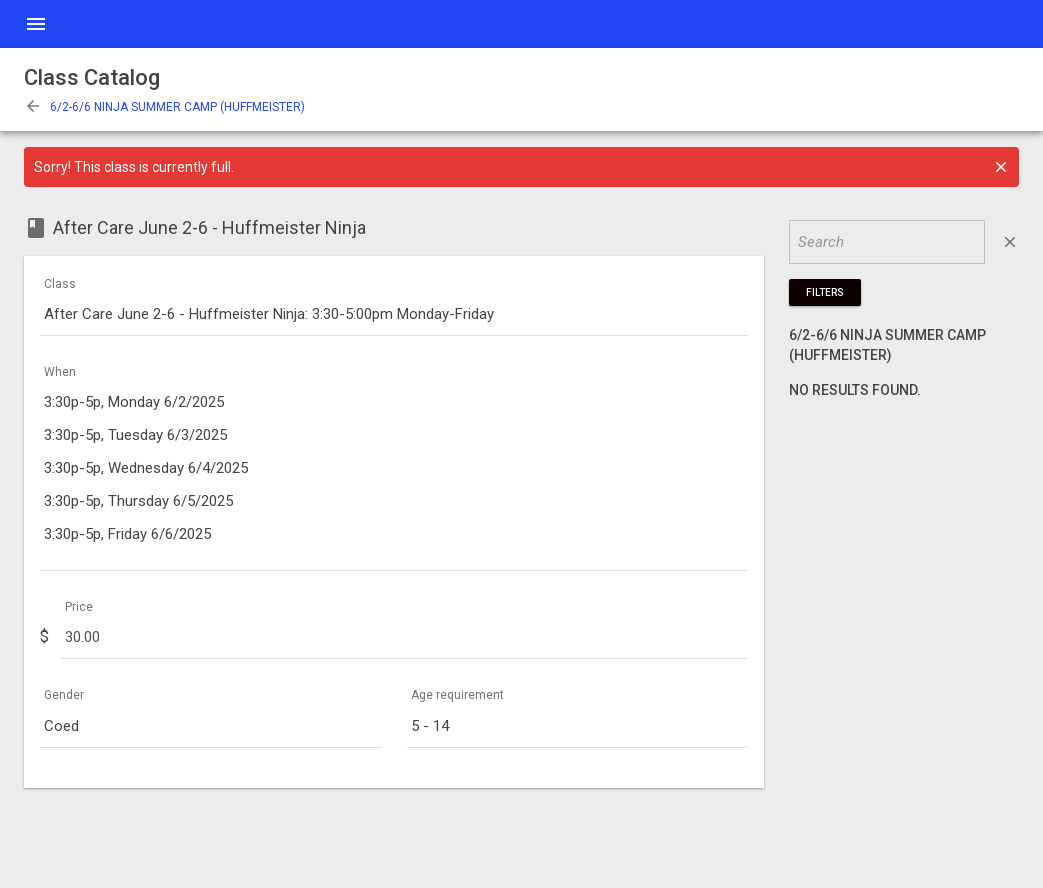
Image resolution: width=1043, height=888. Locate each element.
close (1010, 242)
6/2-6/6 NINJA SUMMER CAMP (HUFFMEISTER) (164, 107)
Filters (825, 292)
